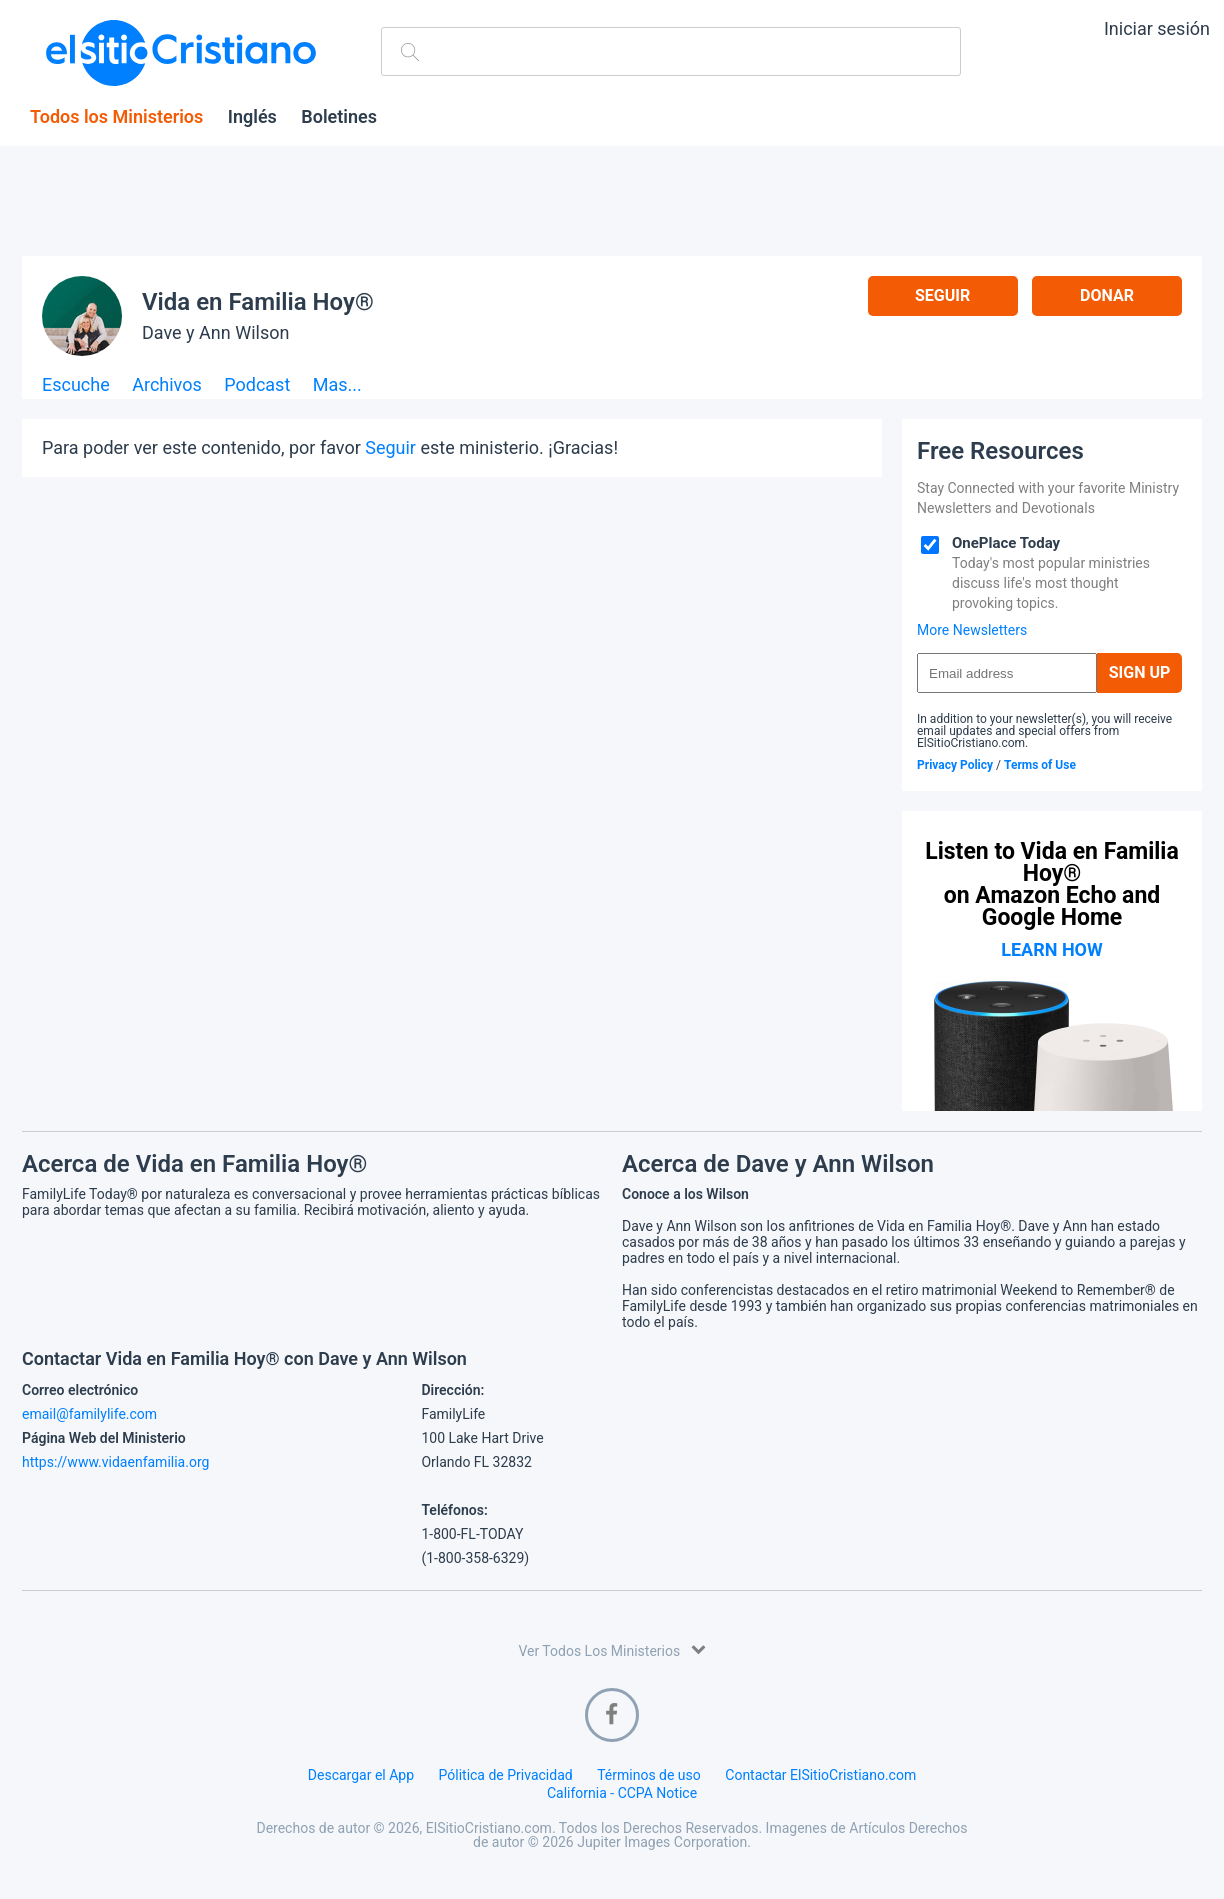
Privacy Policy (955, 765)
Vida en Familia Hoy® (258, 302)
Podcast (257, 385)
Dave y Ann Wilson (215, 332)
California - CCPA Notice (622, 1793)
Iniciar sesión (1157, 28)
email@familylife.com (89, 1414)
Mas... (337, 385)
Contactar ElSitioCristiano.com (820, 1775)
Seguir (942, 295)
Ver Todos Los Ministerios (611, 1649)
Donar (1107, 295)
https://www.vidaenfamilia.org (115, 1462)
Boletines (339, 117)
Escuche (76, 385)
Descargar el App (361, 1775)
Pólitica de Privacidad (506, 1775)
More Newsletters (972, 630)
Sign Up (1140, 672)
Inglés (252, 117)
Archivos (167, 385)
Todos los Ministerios (116, 117)
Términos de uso (649, 1775)
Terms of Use (1040, 765)
